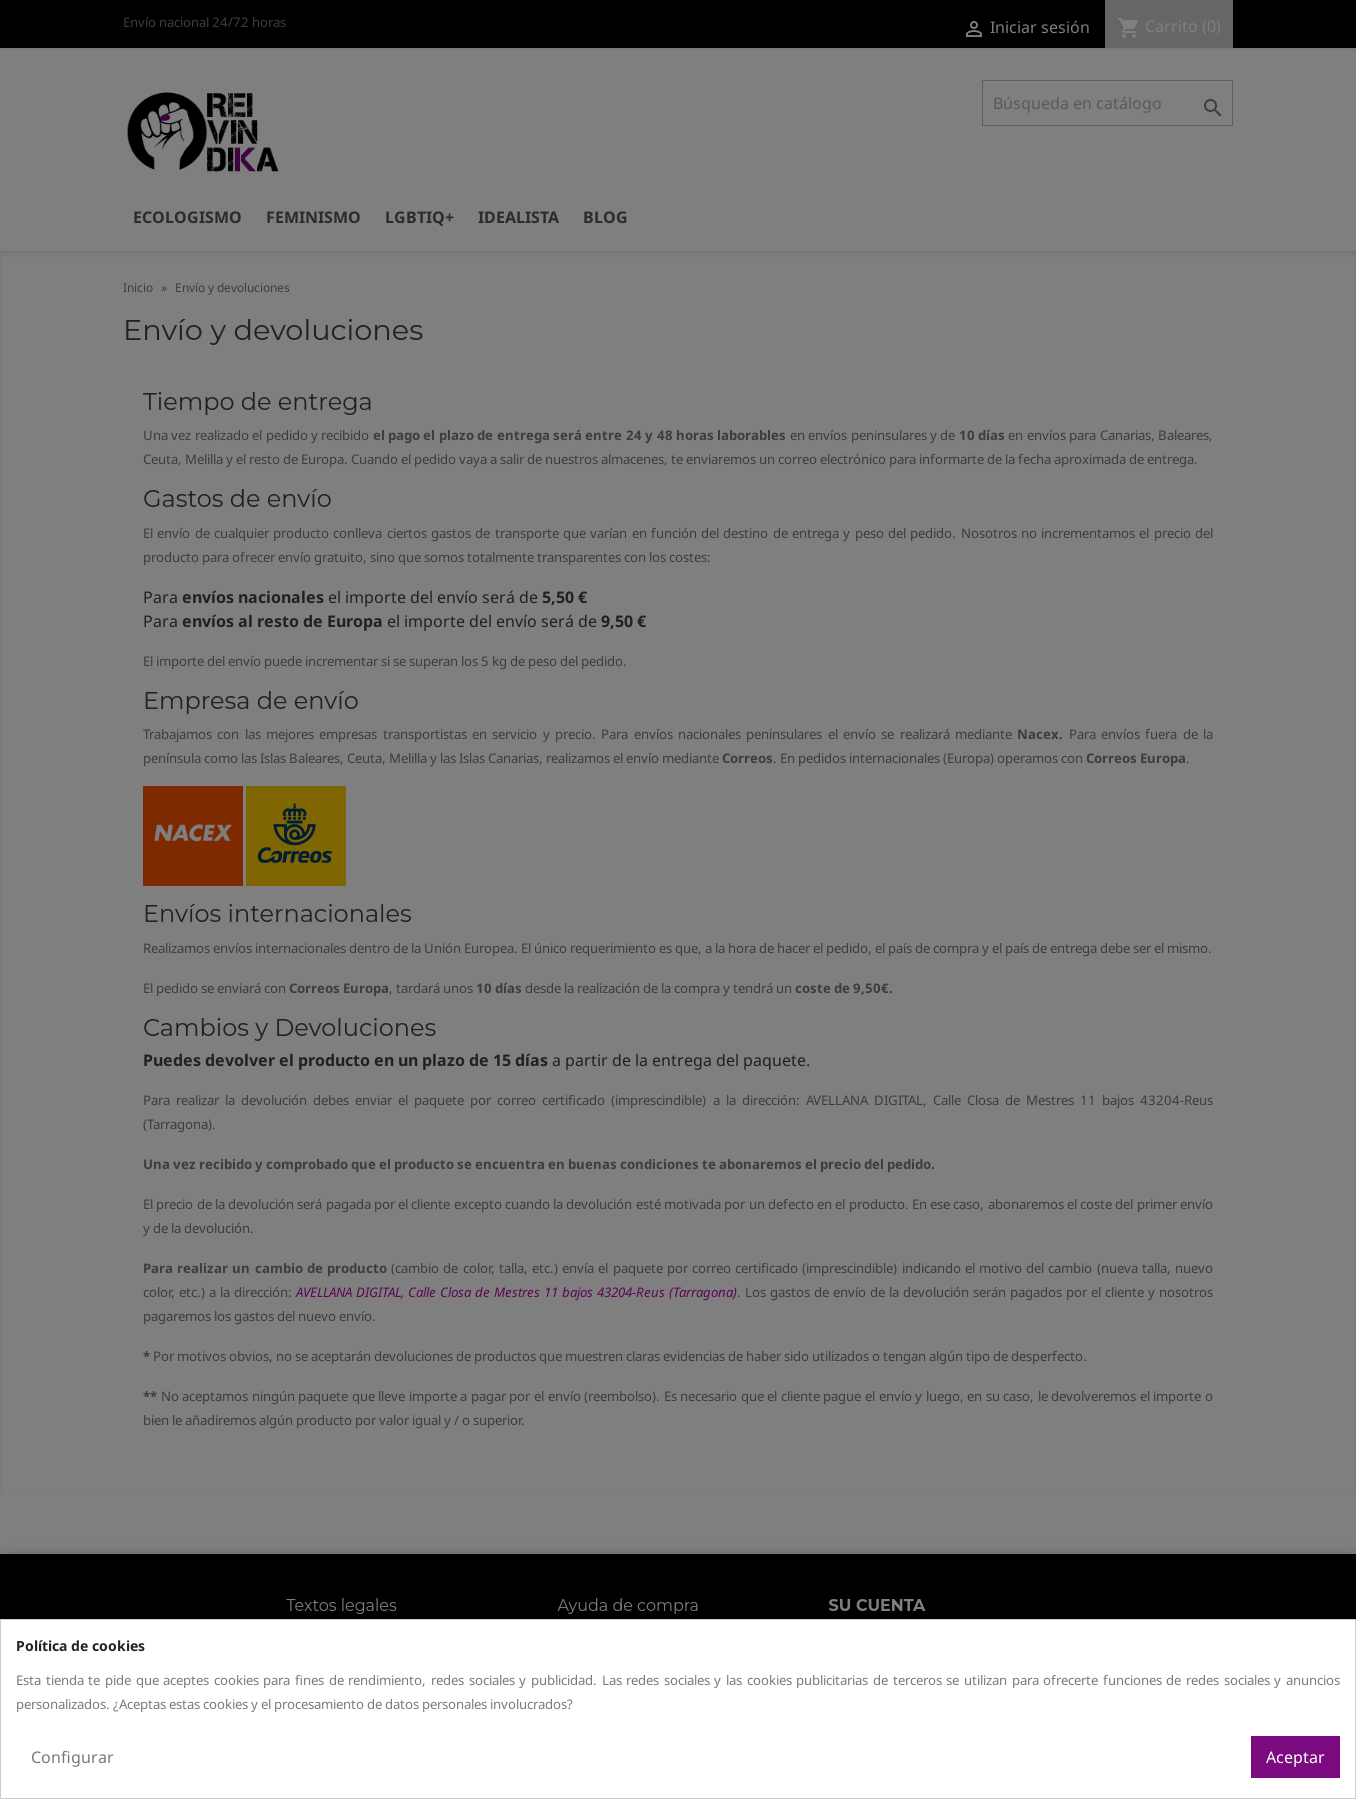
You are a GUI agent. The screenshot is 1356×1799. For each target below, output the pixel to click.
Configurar (72, 1757)
